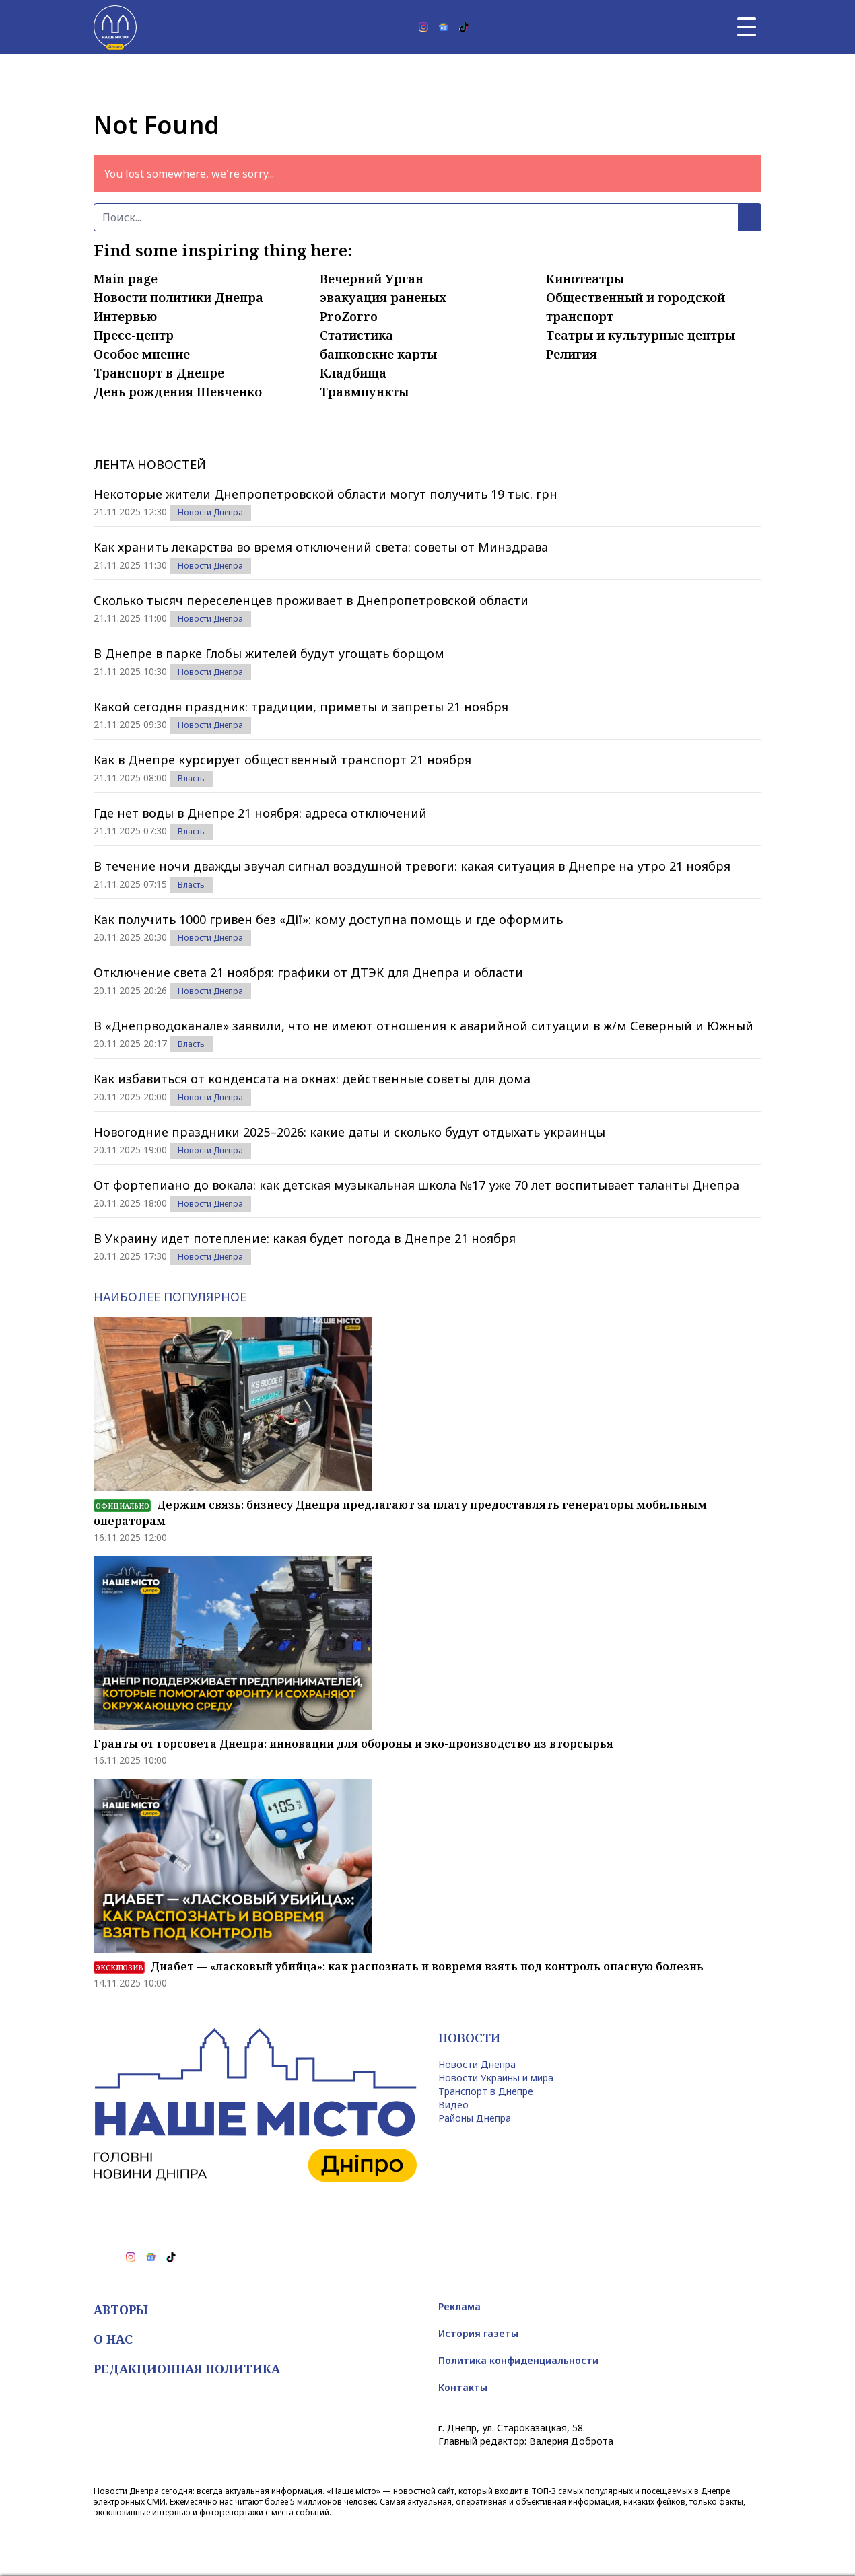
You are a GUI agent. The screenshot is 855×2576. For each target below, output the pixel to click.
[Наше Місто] (115, 26)
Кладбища (353, 373)
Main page (126, 279)
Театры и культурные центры (640, 335)
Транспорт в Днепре (159, 373)
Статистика (356, 335)
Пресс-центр (134, 335)
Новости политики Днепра (178, 297)
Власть (191, 778)
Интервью (125, 316)
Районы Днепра (474, 2118)
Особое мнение (142, 354)
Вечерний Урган (371, 279)
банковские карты (378, 354)
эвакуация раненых (383, 297)
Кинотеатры (585, 279)
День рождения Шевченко (178, 392)
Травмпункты (364, 392)
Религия (571, 354)
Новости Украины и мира (495, 2077)
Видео (453, 2104)
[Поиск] (416, 217)
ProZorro (349, 316)
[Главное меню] (746, 27)
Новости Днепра (210, 512)
